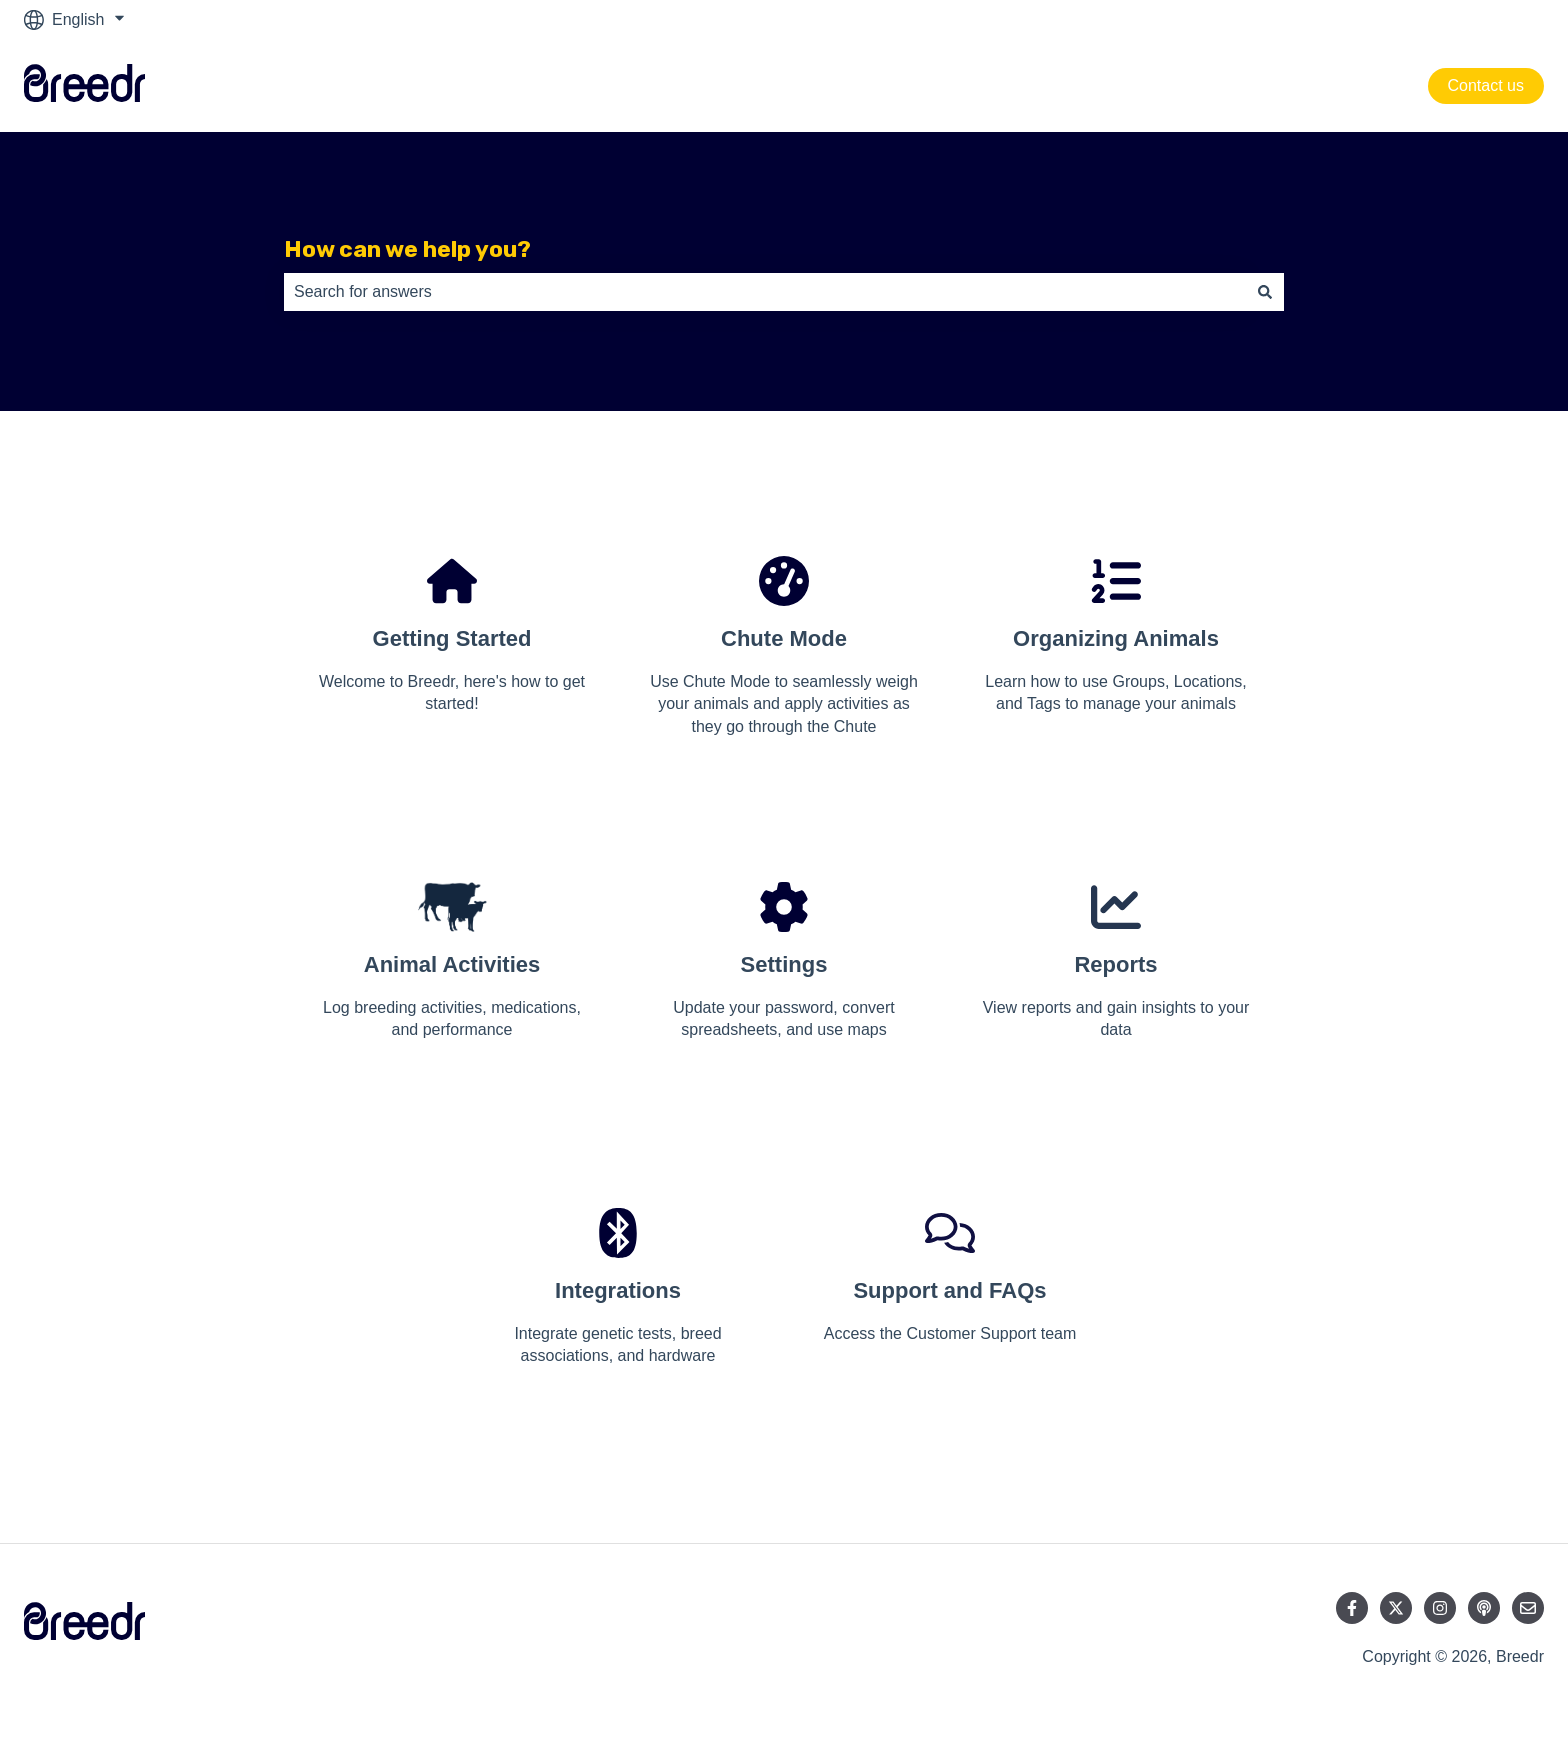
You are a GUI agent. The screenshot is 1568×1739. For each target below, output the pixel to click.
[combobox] (765, 292)
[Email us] (1528, 1608)
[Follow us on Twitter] (1396, 1608)
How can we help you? (407, 249)
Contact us (1486, 85)
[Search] (1265, 292)
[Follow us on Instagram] (1440, 1608)
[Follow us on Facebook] (1352, 1608)
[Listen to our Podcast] (1484, 1608)
